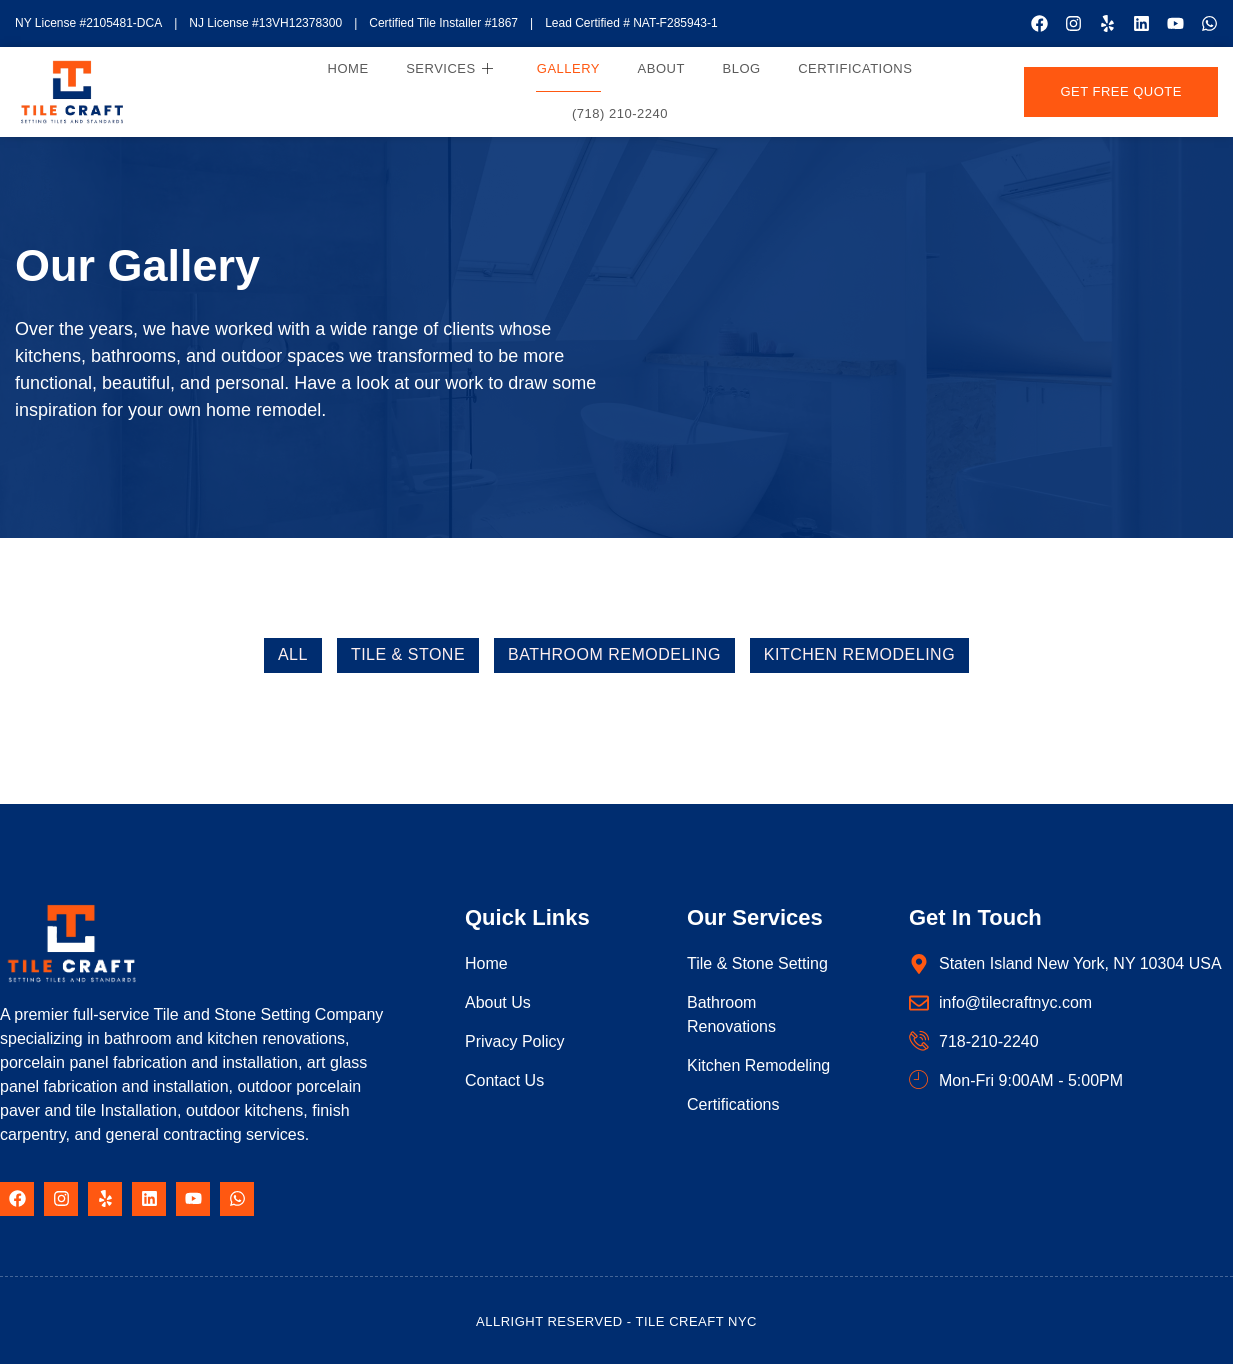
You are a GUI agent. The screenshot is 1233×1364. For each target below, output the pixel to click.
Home (353, 67)
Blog (740, 67)
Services (453, 68)
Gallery (570, 67)
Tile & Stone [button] (408, 654)
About (661, 67)
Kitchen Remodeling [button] (859, 654)
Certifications (853, 67)
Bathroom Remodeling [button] (614, 654)
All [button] (293, 654)
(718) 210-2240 (621, 112)
